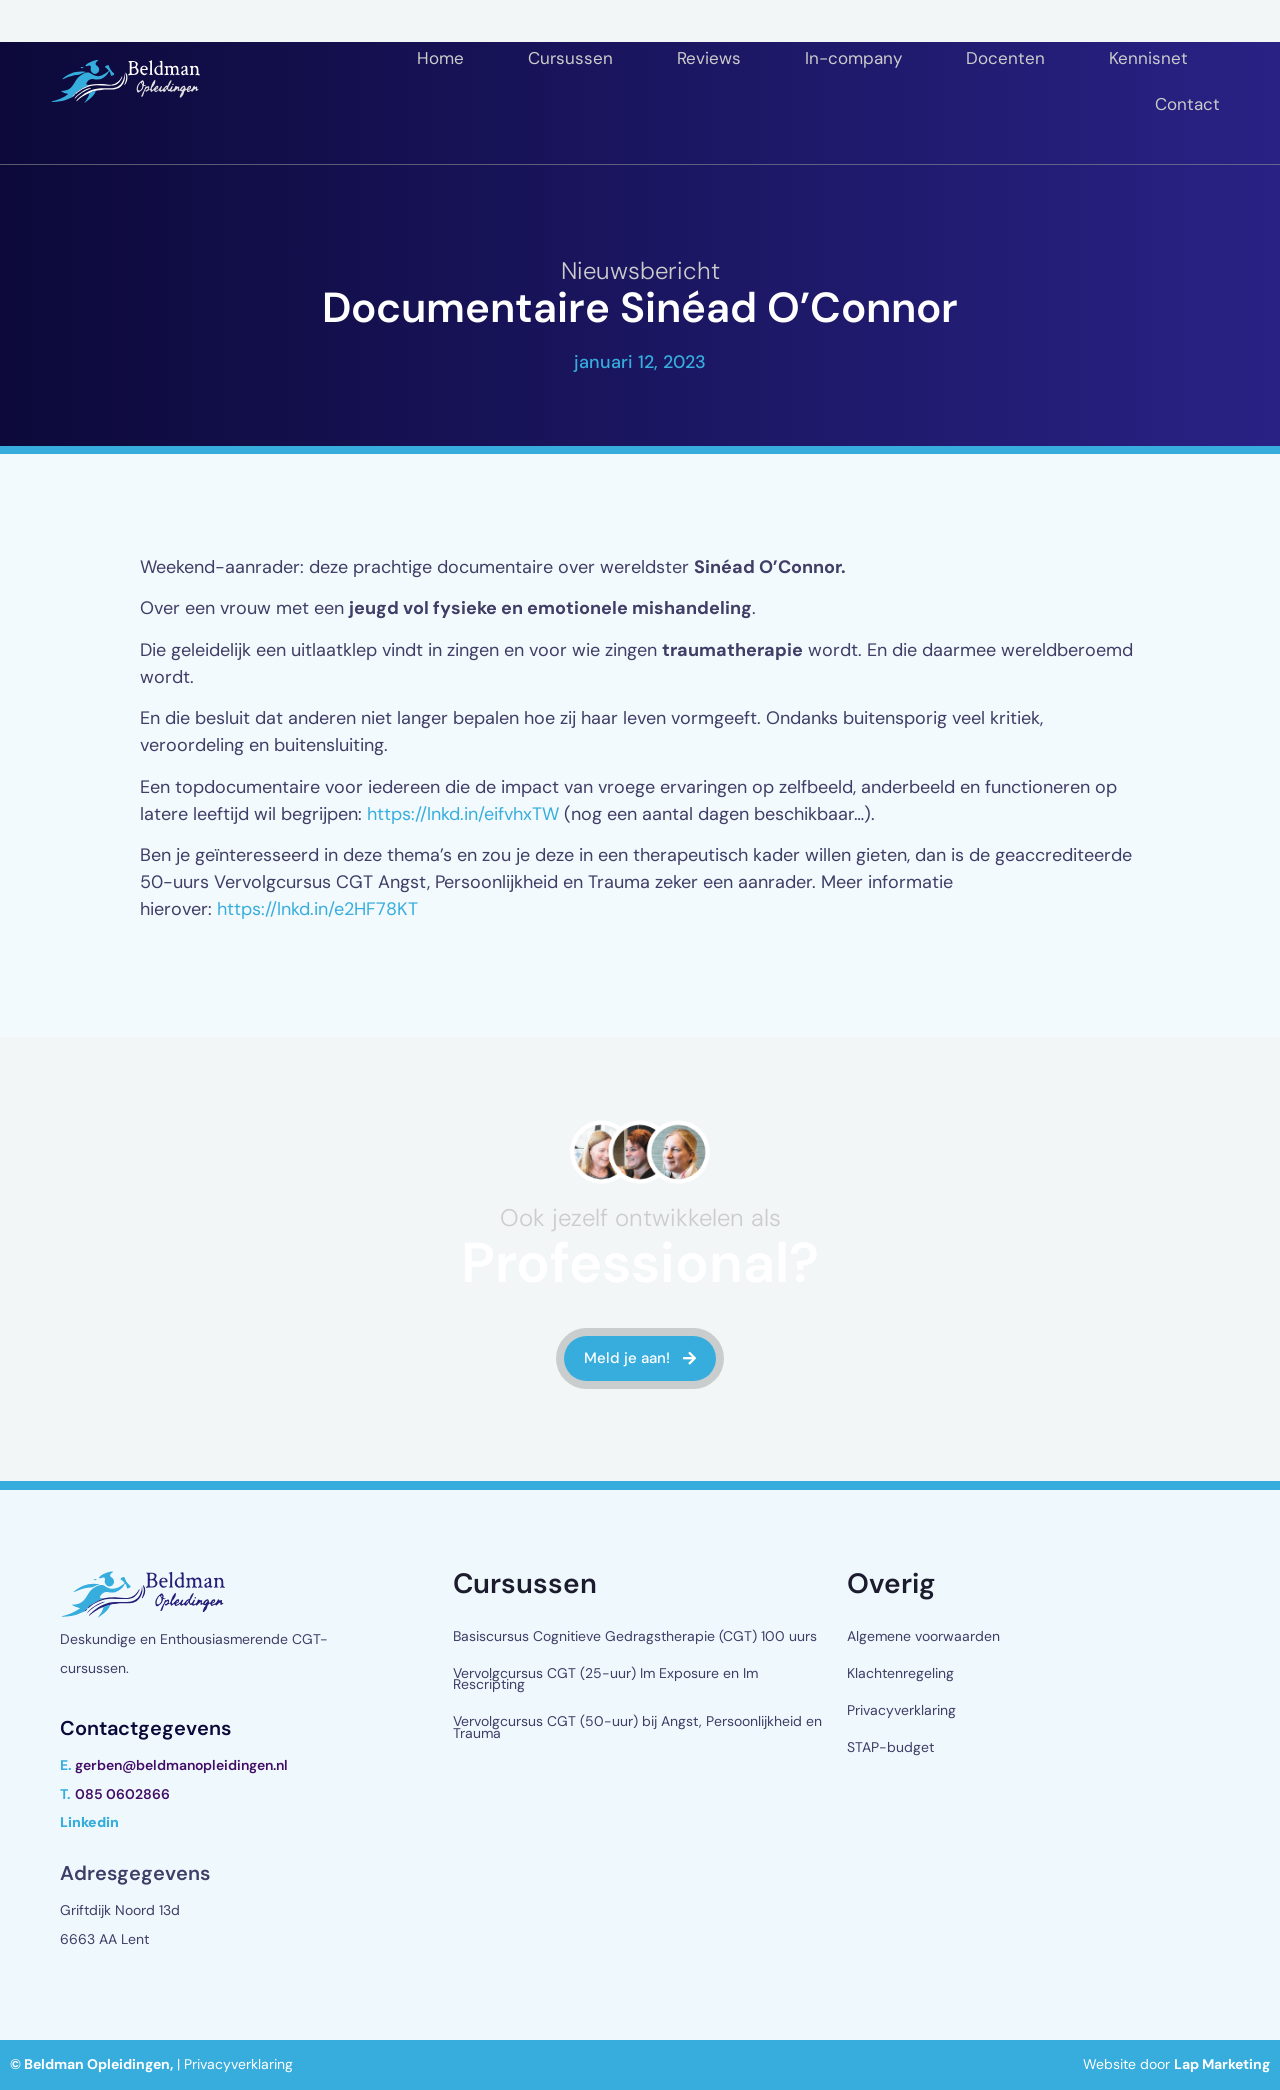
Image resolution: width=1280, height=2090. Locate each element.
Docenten (1005, 58)
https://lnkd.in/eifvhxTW (463, 814)
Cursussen (570, 58)
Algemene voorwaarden (923, 1636)
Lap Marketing (1222, 2064)
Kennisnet (1148, 58)
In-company (853, 58)
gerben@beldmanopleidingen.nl (181, 1765)
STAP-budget (890, 1747)
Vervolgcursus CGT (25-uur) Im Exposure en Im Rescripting (605, 1678)
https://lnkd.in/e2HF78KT (317, 909)
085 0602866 (122, 1794)
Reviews (709, 58)
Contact (1187, 104)
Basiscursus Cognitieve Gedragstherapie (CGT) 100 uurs (635, 1636)
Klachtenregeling (900, 1673)
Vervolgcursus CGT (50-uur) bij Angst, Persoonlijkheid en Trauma (637, 1726)
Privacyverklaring (901, 1710)
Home (440, 58)
